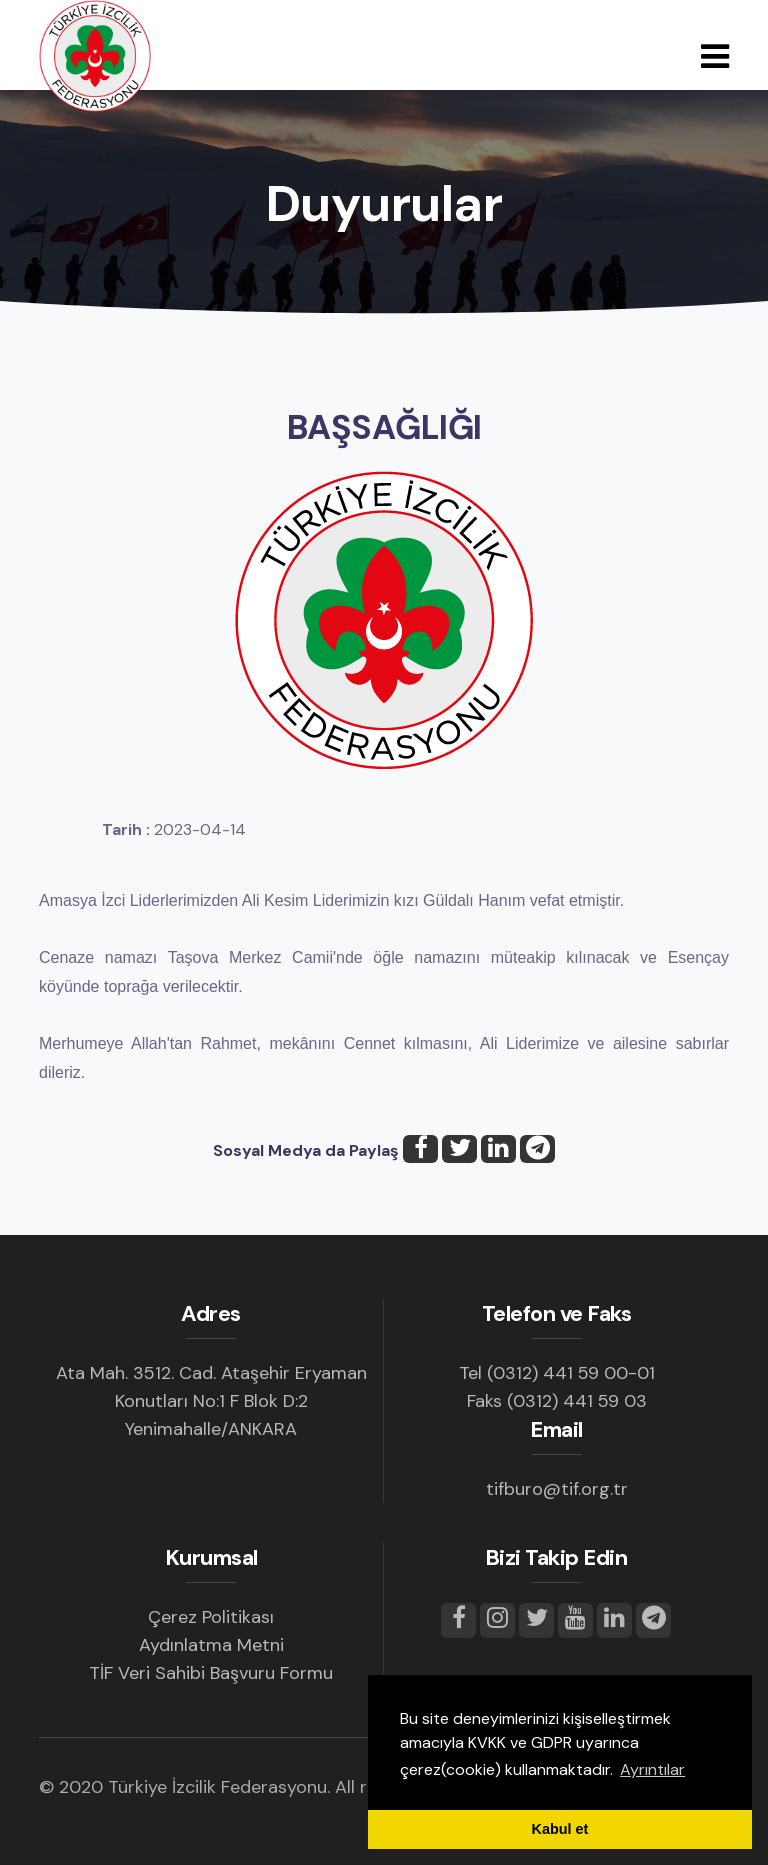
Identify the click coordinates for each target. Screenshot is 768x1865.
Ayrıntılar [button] (652, 1769)
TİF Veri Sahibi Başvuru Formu (211, 1673)
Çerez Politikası (211, 1617)
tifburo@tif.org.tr (557, 1489)
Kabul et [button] (560, 1829)
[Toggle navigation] (715, 56)
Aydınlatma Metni (211, 1645)
